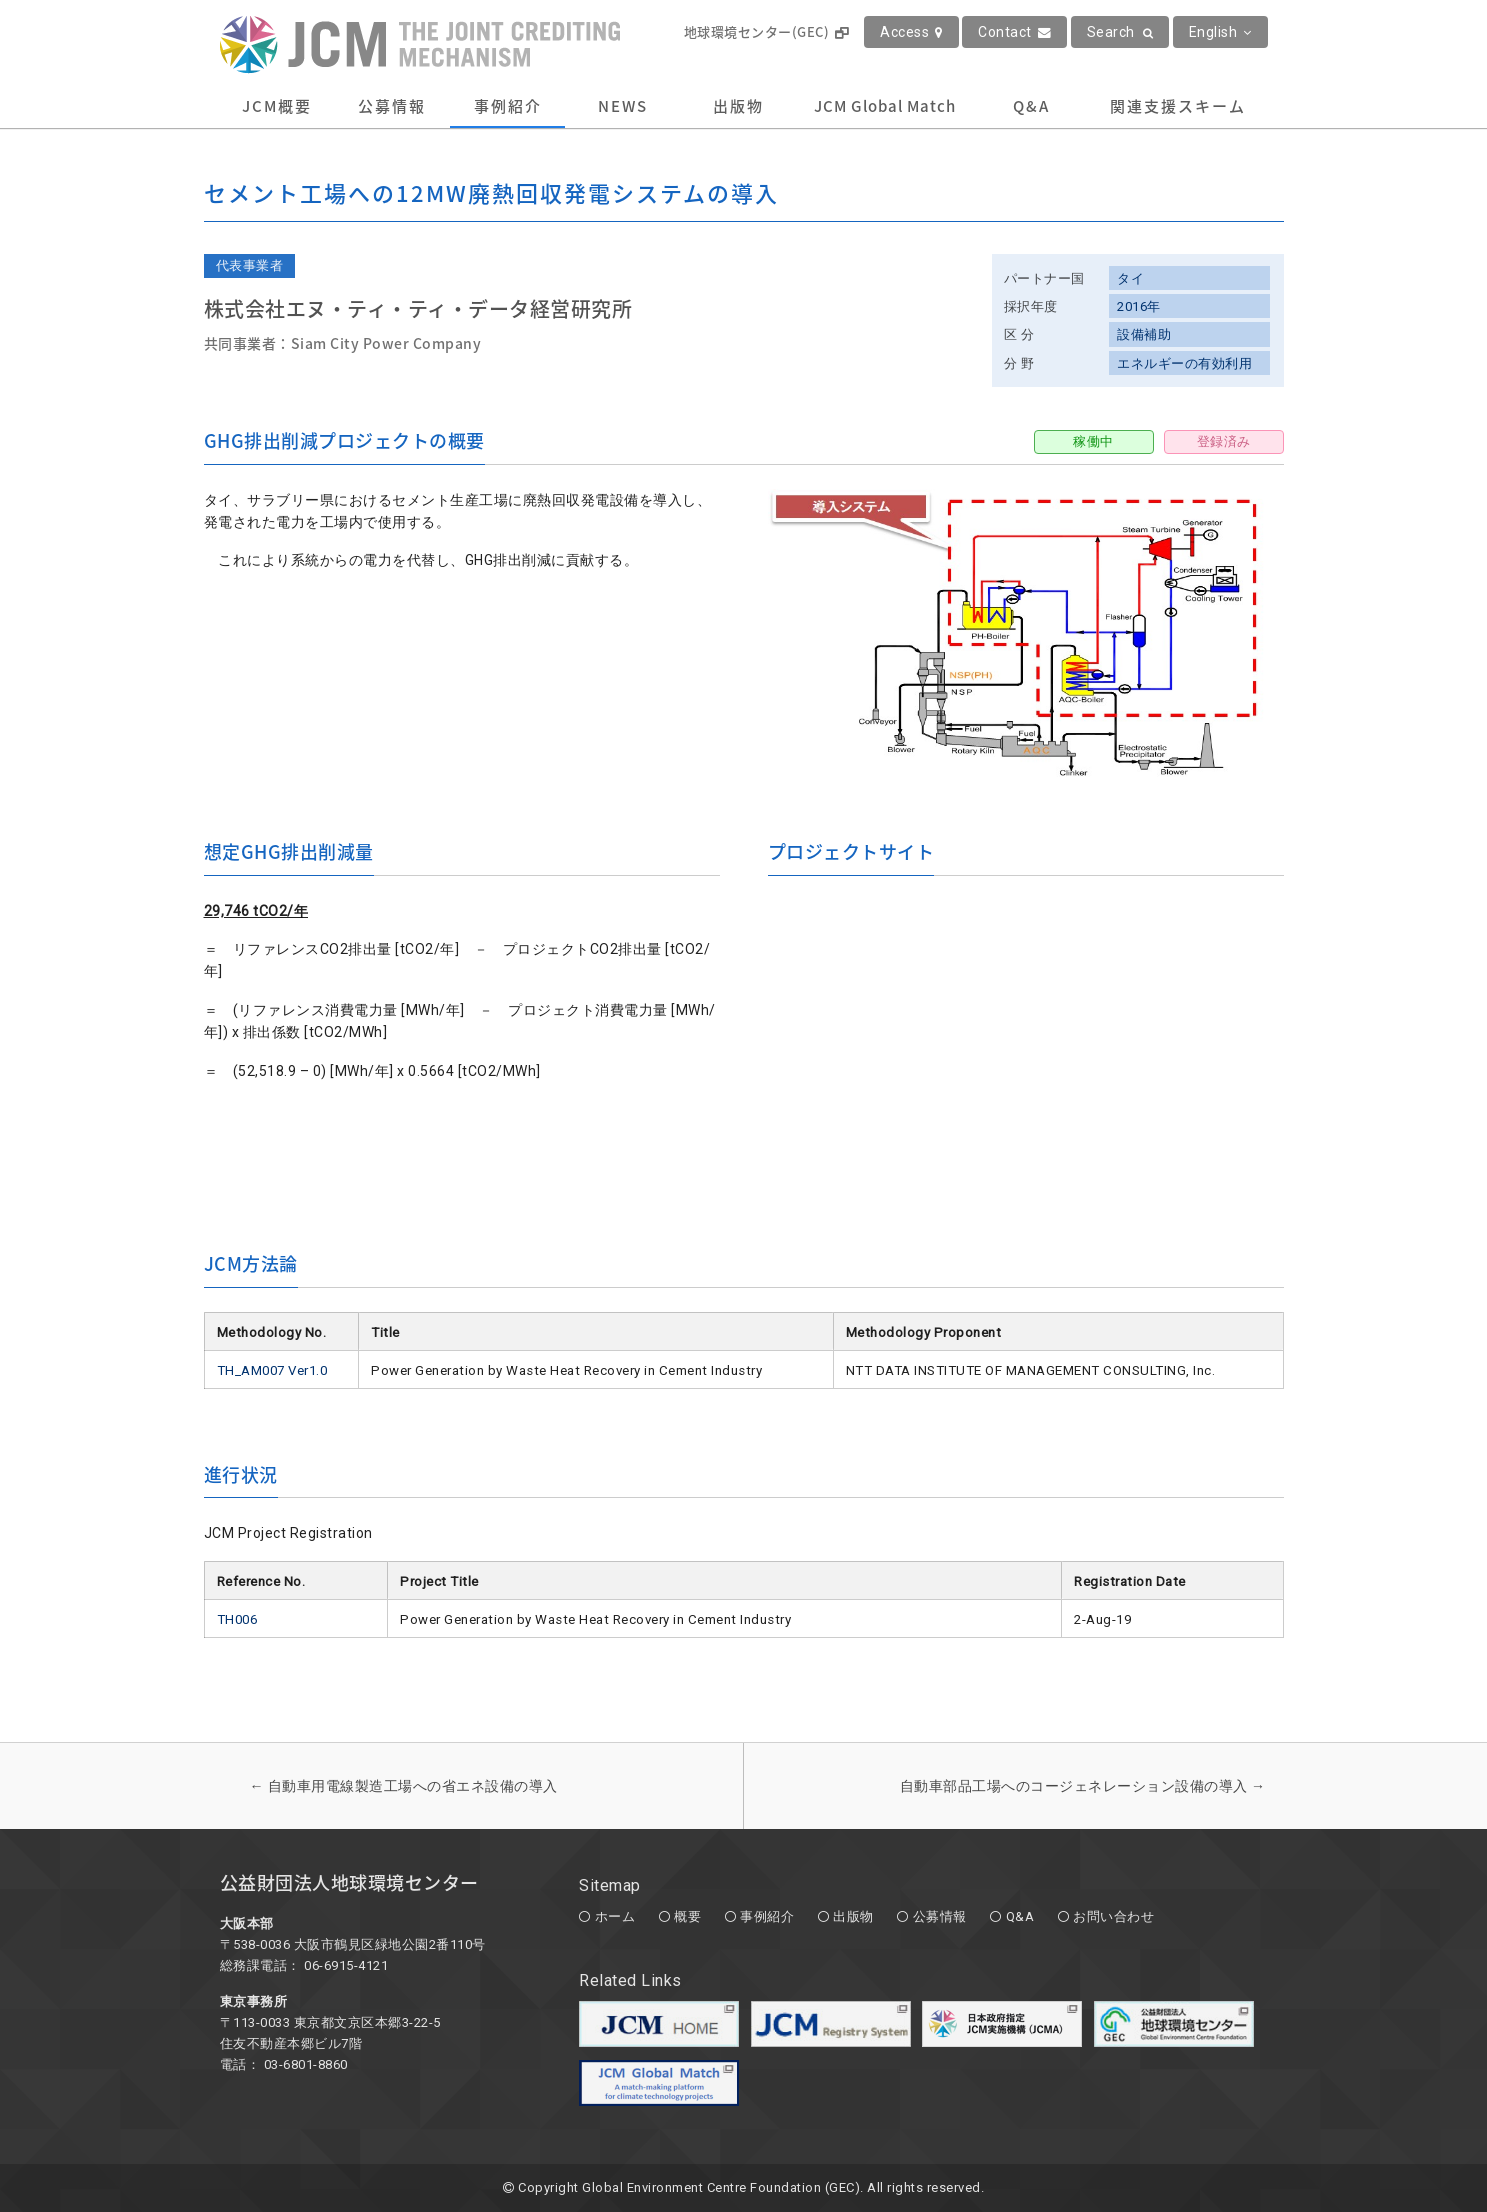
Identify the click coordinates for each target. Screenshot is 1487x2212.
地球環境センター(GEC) (766, 31)
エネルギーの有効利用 (1184, 363)
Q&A (1031, 106)
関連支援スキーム (1178, 106)
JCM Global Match (885, 106)
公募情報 (392, 106)
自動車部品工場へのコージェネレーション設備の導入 (1083, 1786)
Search (1120, 32)
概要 (687, 1916)
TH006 (237, 1619)
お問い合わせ (1113, 1916)
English (1220, 32)
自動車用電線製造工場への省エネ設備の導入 (404, 1786)
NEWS (623, 106)
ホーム (615, 1916)
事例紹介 (508, 106)
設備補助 (1144, 334)
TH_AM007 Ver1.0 (272, 1370)
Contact (1014, 32)
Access (911, 32)
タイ (1130, 278)
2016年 (1139, 306)
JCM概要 (277, 106)
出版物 (738, 106)
